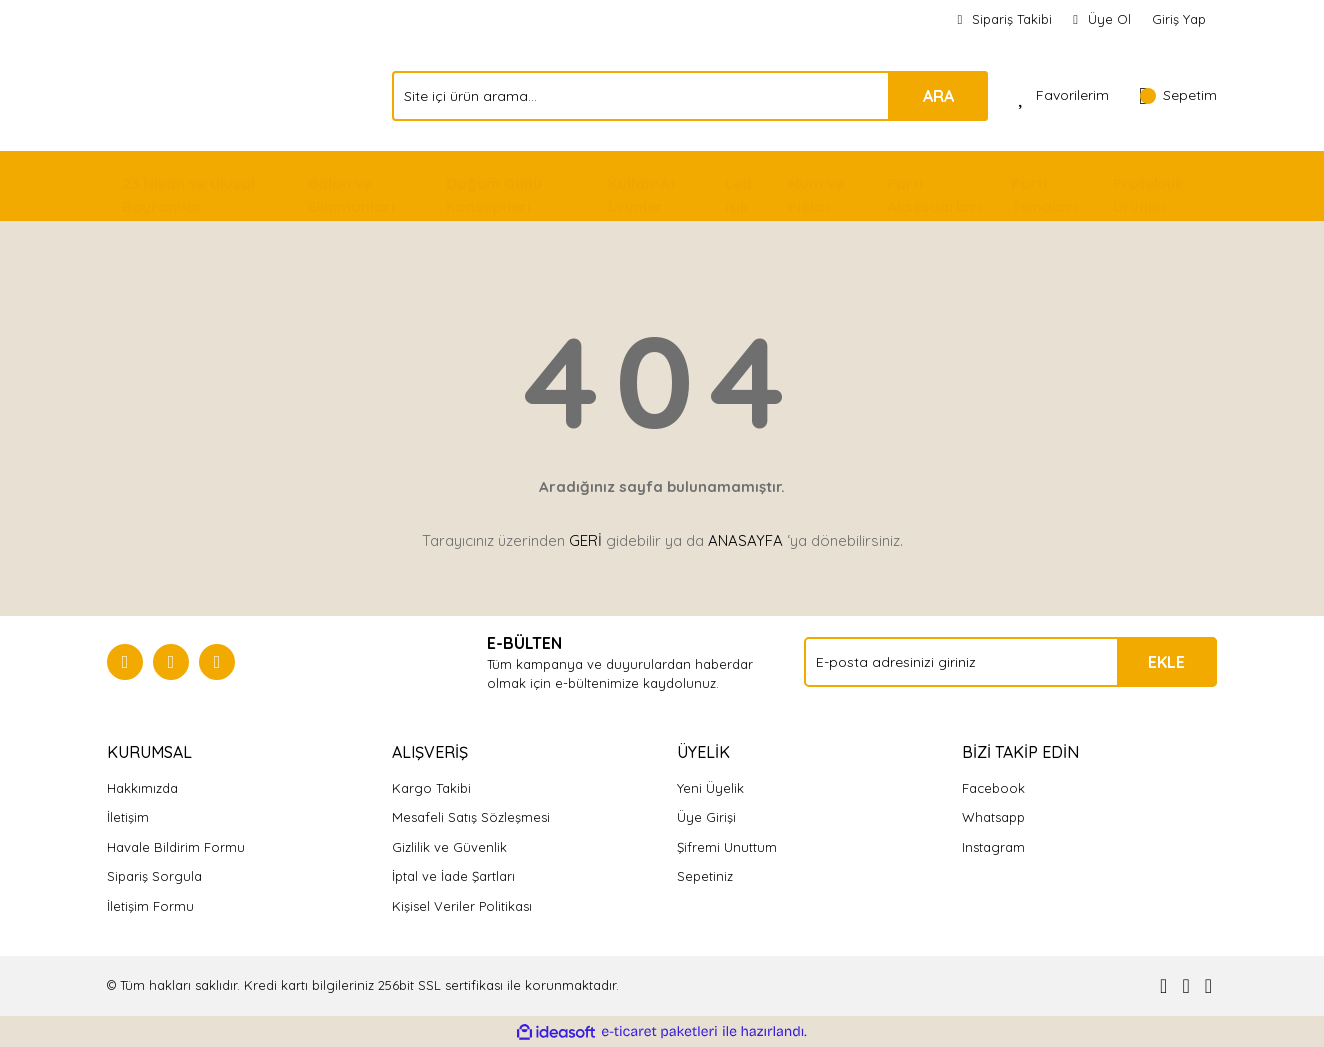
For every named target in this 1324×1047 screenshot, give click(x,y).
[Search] (690, 96)
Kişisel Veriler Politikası (462, 906)
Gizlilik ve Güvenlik (449, 847)
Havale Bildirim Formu (176, 847)
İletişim (128, 817)
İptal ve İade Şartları (453, 876)
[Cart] (1178, 96)
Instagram (993, 847)
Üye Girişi (706, 817)
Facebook (993, 788)
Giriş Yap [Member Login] (1179, 19)
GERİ (585, 540)
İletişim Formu (150, 906)
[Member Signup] (1102, 20)
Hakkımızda (142, 788)
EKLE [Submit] (1166, 662)
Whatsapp (993, 817)
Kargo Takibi (431, 788)
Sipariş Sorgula (154, 876)
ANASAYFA (745, 540)
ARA (938, 96)
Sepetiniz (705, 876)
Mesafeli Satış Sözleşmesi (471, 817)
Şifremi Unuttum (727, 847)
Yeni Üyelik (710, 788)
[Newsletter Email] (1010, 662)
